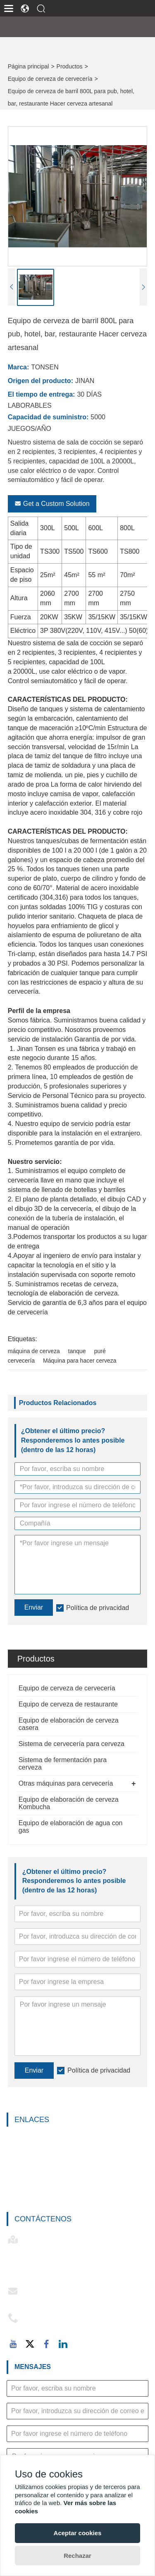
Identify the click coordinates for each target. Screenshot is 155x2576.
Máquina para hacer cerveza (79, 1360)
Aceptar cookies (78, 2532)
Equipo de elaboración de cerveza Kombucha (69, 1803)
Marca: (18, 367)
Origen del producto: (40, 380)
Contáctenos (43, 2219)
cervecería (21, 1360)
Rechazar (77, 2555)
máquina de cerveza (34, 1351)
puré (100, 1351)
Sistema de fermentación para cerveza (63, 1763)
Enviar (34, 2070)
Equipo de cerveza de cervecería (50, 78)
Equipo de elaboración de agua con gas (71, 1826)
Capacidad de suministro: (48, 417)
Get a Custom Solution (52, 503)
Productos (70, 66)
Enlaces (31, 2119)
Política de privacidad (98, 2070)
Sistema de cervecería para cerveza (71, 1743)
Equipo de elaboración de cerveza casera (69, 1724)
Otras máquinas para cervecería (66, 1783)
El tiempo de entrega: (41, 394)
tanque (77, 1351)
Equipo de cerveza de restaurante (68, 1704)
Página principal (28, 66)
